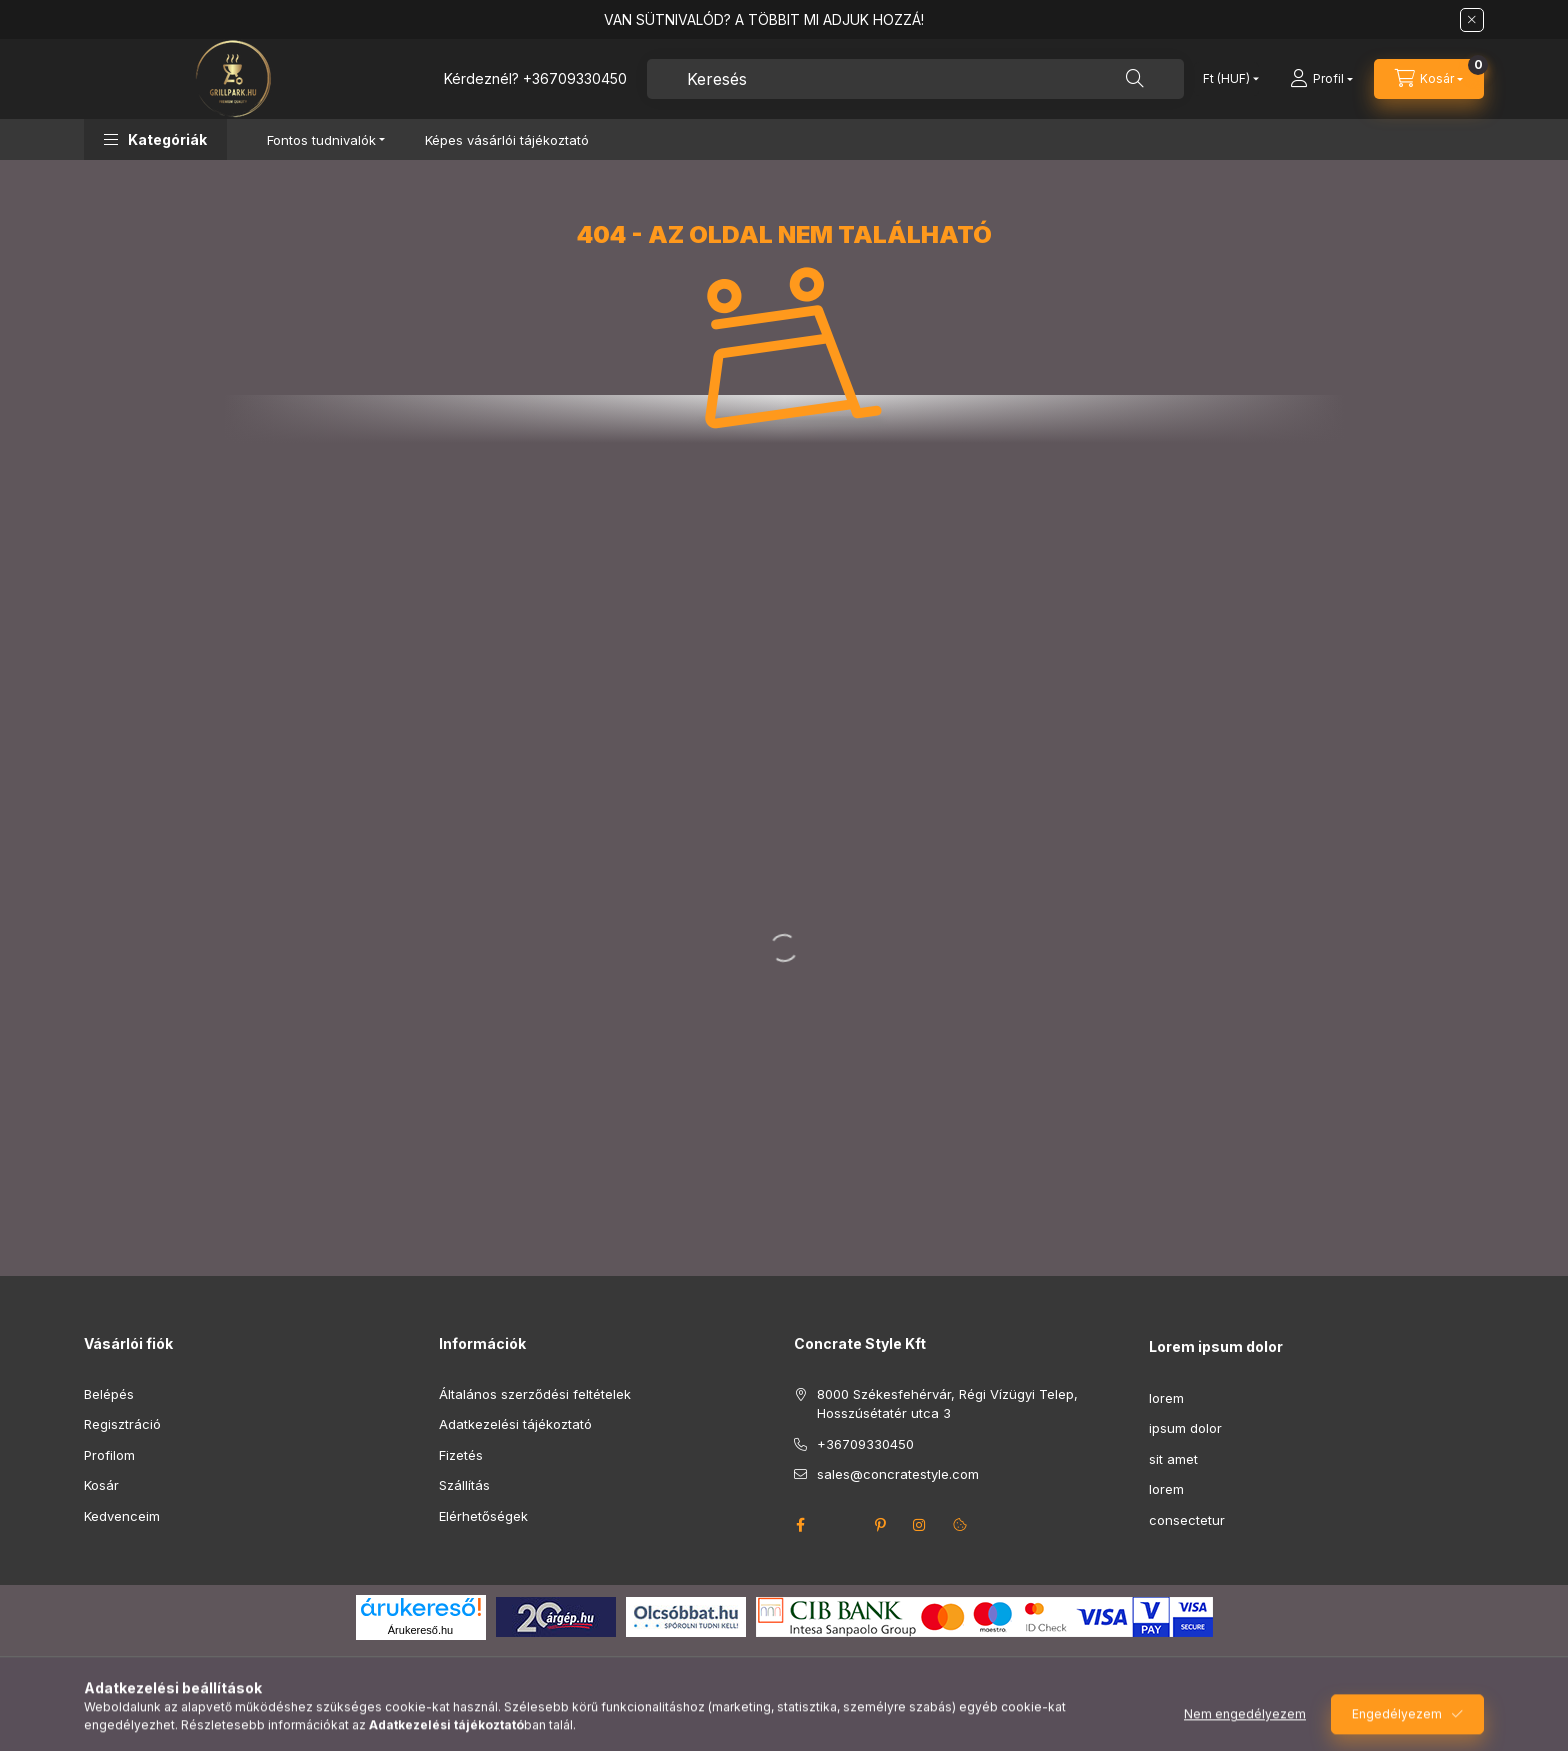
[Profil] (1321, 79)
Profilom (109, 1455)
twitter (840, 1525)
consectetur (1187, 1520)
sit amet (1173, 1459)
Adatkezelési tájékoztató (515, 1424)
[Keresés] (1135, 79)
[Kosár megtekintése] (1429, 79)
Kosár (101, 1485)
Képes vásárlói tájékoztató (507, 140)
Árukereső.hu (420, 1630)
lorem (1166, 1398)
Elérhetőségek (483, 1516)
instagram (920, 1525)
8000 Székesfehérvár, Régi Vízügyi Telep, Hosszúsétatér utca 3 (947, 1404)
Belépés (109, 1394)
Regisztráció (122, 1424)
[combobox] (915, 79)
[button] (155, 139)
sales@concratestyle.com (898, 1474)
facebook (800, 1525)
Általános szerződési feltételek (535, 1394)
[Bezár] (1472, 20)
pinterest (880, 1525)
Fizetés (461, 1455)
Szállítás (464, 1485)
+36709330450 (575, 78)
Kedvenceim (122, 1516)
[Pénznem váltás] (1226, 79)
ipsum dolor (1185, 1428)
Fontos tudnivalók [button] (321, 140)
